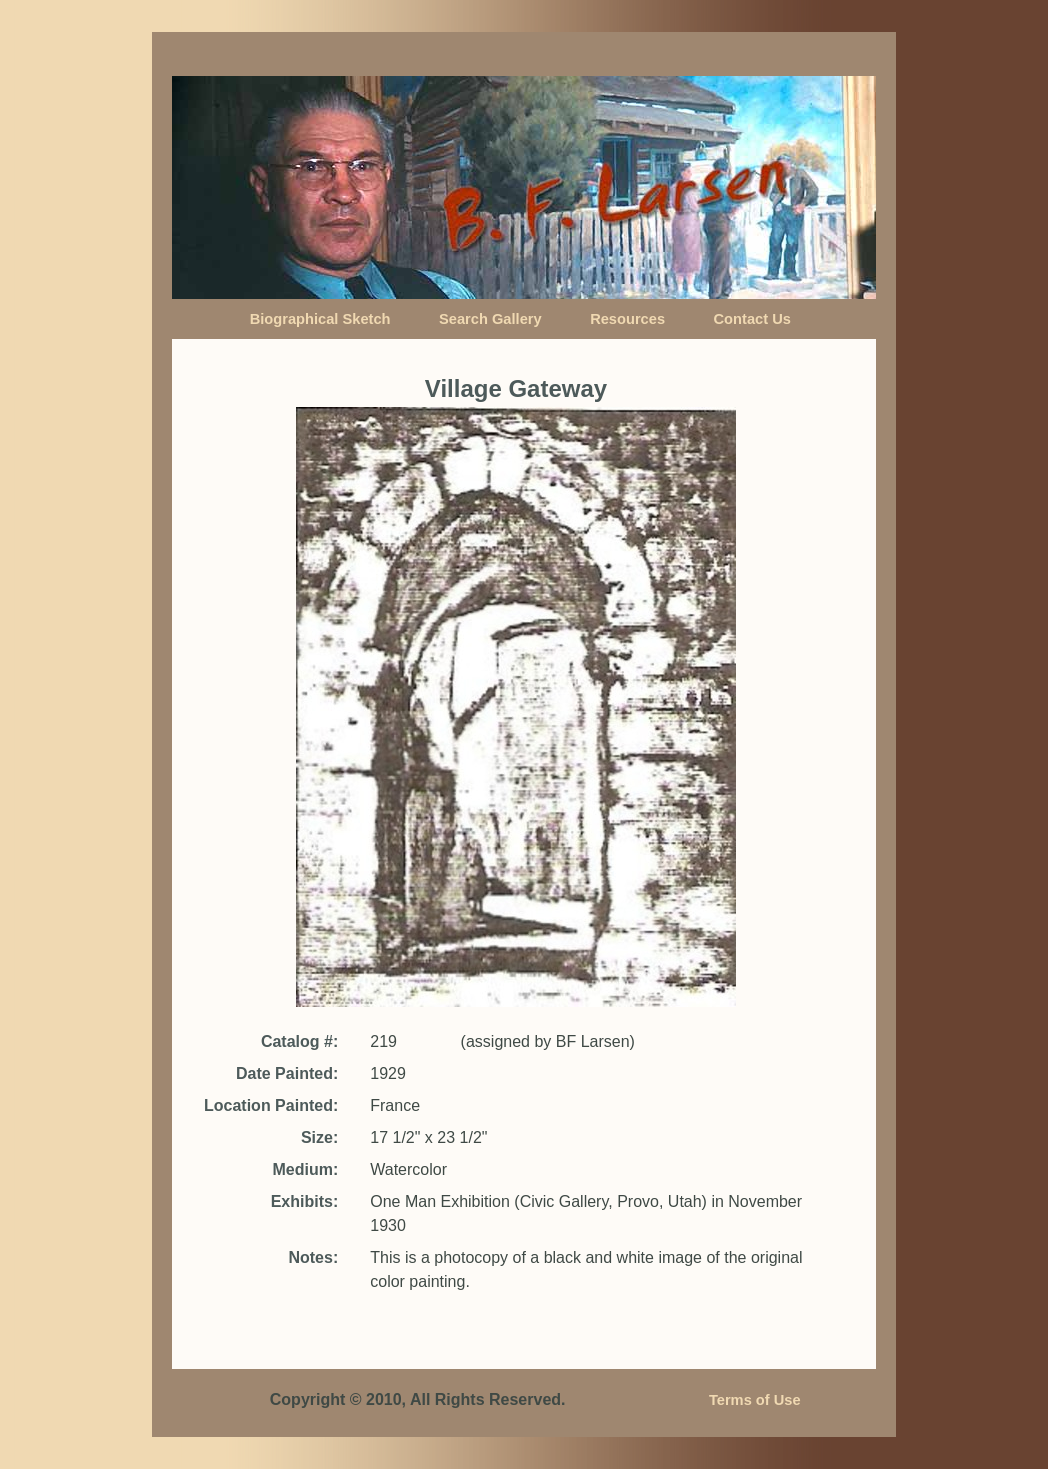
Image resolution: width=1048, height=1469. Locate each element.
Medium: (305, 1169)
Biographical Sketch (320, 319)
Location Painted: (271, 1105)
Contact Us (752, 319)
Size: (319, 1137)
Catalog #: (299, 1041)
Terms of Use (755, 1400)
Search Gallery (490, 319)
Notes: (313, 1257)
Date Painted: (287, 1073)
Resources (627, 319)
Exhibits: (305, 1201)
